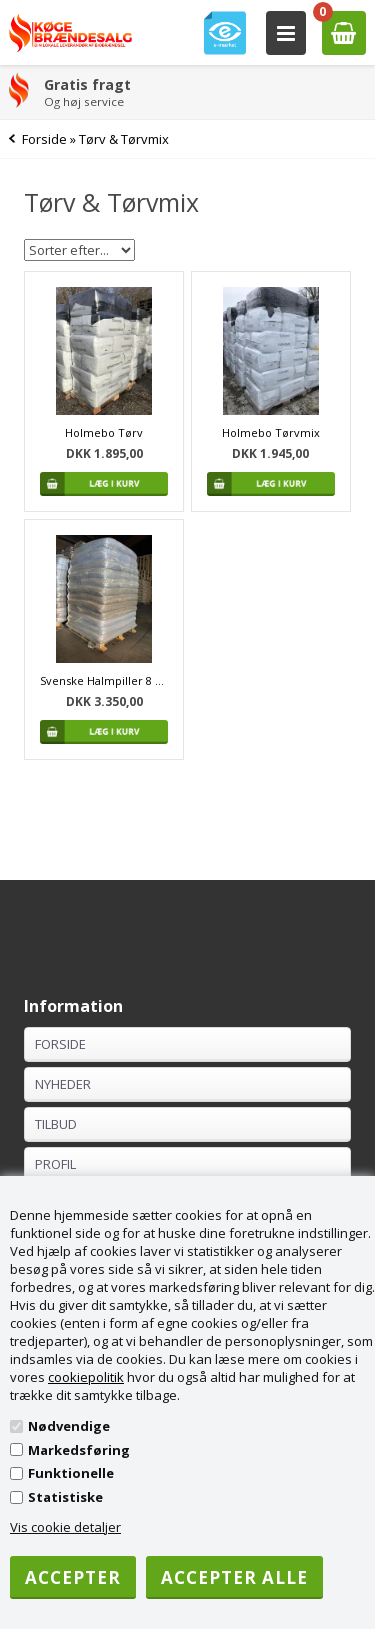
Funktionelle (71, 1473)
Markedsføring (79, 1450)
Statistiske (65, 1497)
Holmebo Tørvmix (271, 432)
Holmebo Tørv (104, 432)
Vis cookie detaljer (65, 1527)
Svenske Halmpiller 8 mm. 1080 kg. (104, 680)
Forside (44, 139)
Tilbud (56, 1124)
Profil (55, 1164)
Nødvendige (69, 1426)
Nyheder (63, 1084)
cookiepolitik (86, 1377)
